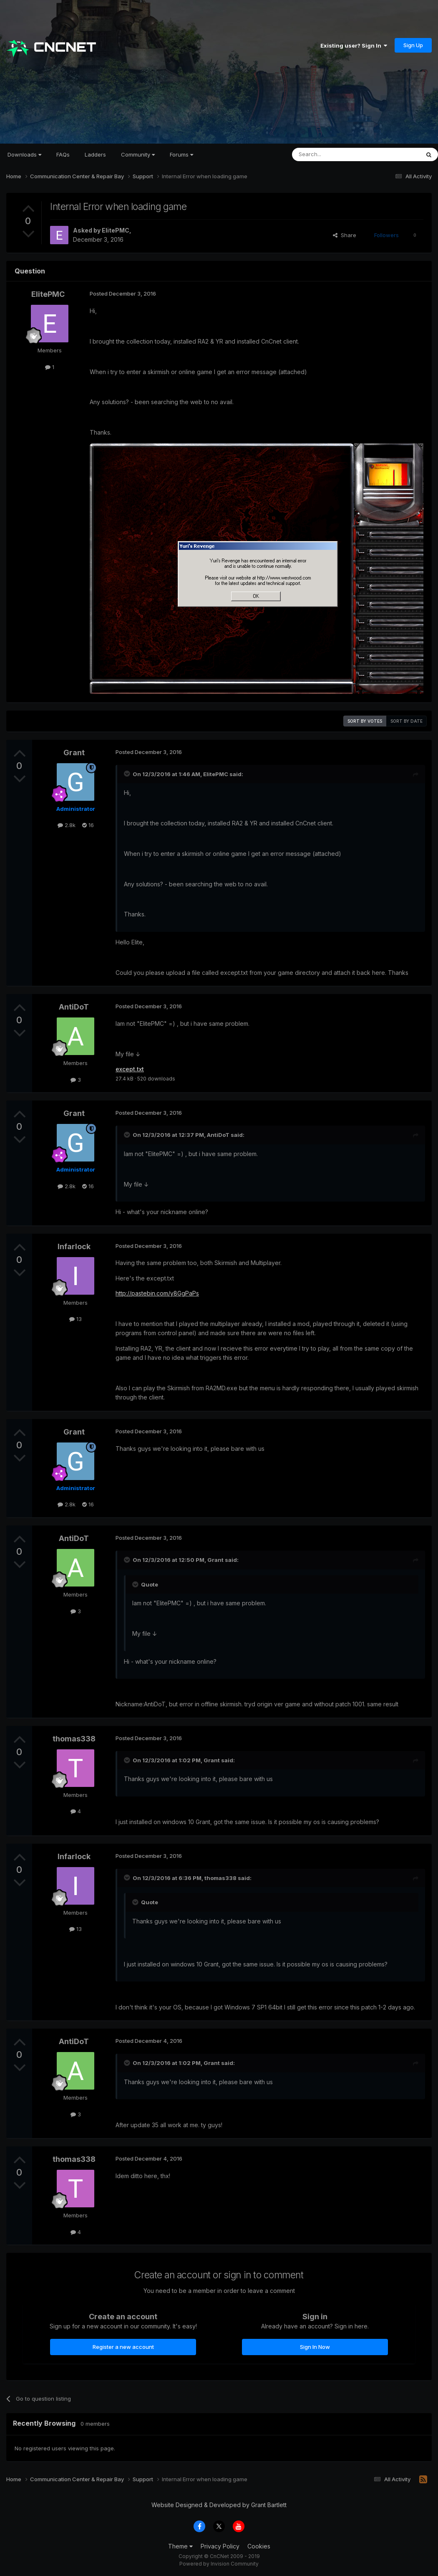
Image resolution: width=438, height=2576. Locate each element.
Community (138, 154)
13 (75, 1319)
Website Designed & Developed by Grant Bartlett (219, 2504)
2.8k (67, 825)
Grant (74, 752)
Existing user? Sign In (353, 45)
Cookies (258, 2546)
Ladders (95, 154)
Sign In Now (315, 2346)
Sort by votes (364, 721)
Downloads (24, 154)
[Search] (334, 154)
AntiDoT (74, 1006)
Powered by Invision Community (219, 2564)
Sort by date (406, 721)
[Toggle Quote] (127, 773)
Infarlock (74, 1246)
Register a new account (123, 2346)
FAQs (63, 154)
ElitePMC (115, 230)
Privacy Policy (220, 2546)
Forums (181, 154)
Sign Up (413, 45)
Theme (180, 2546)
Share (344, 235)
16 (88, 825)
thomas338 (74, 1738)
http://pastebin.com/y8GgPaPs (157, 1293)
